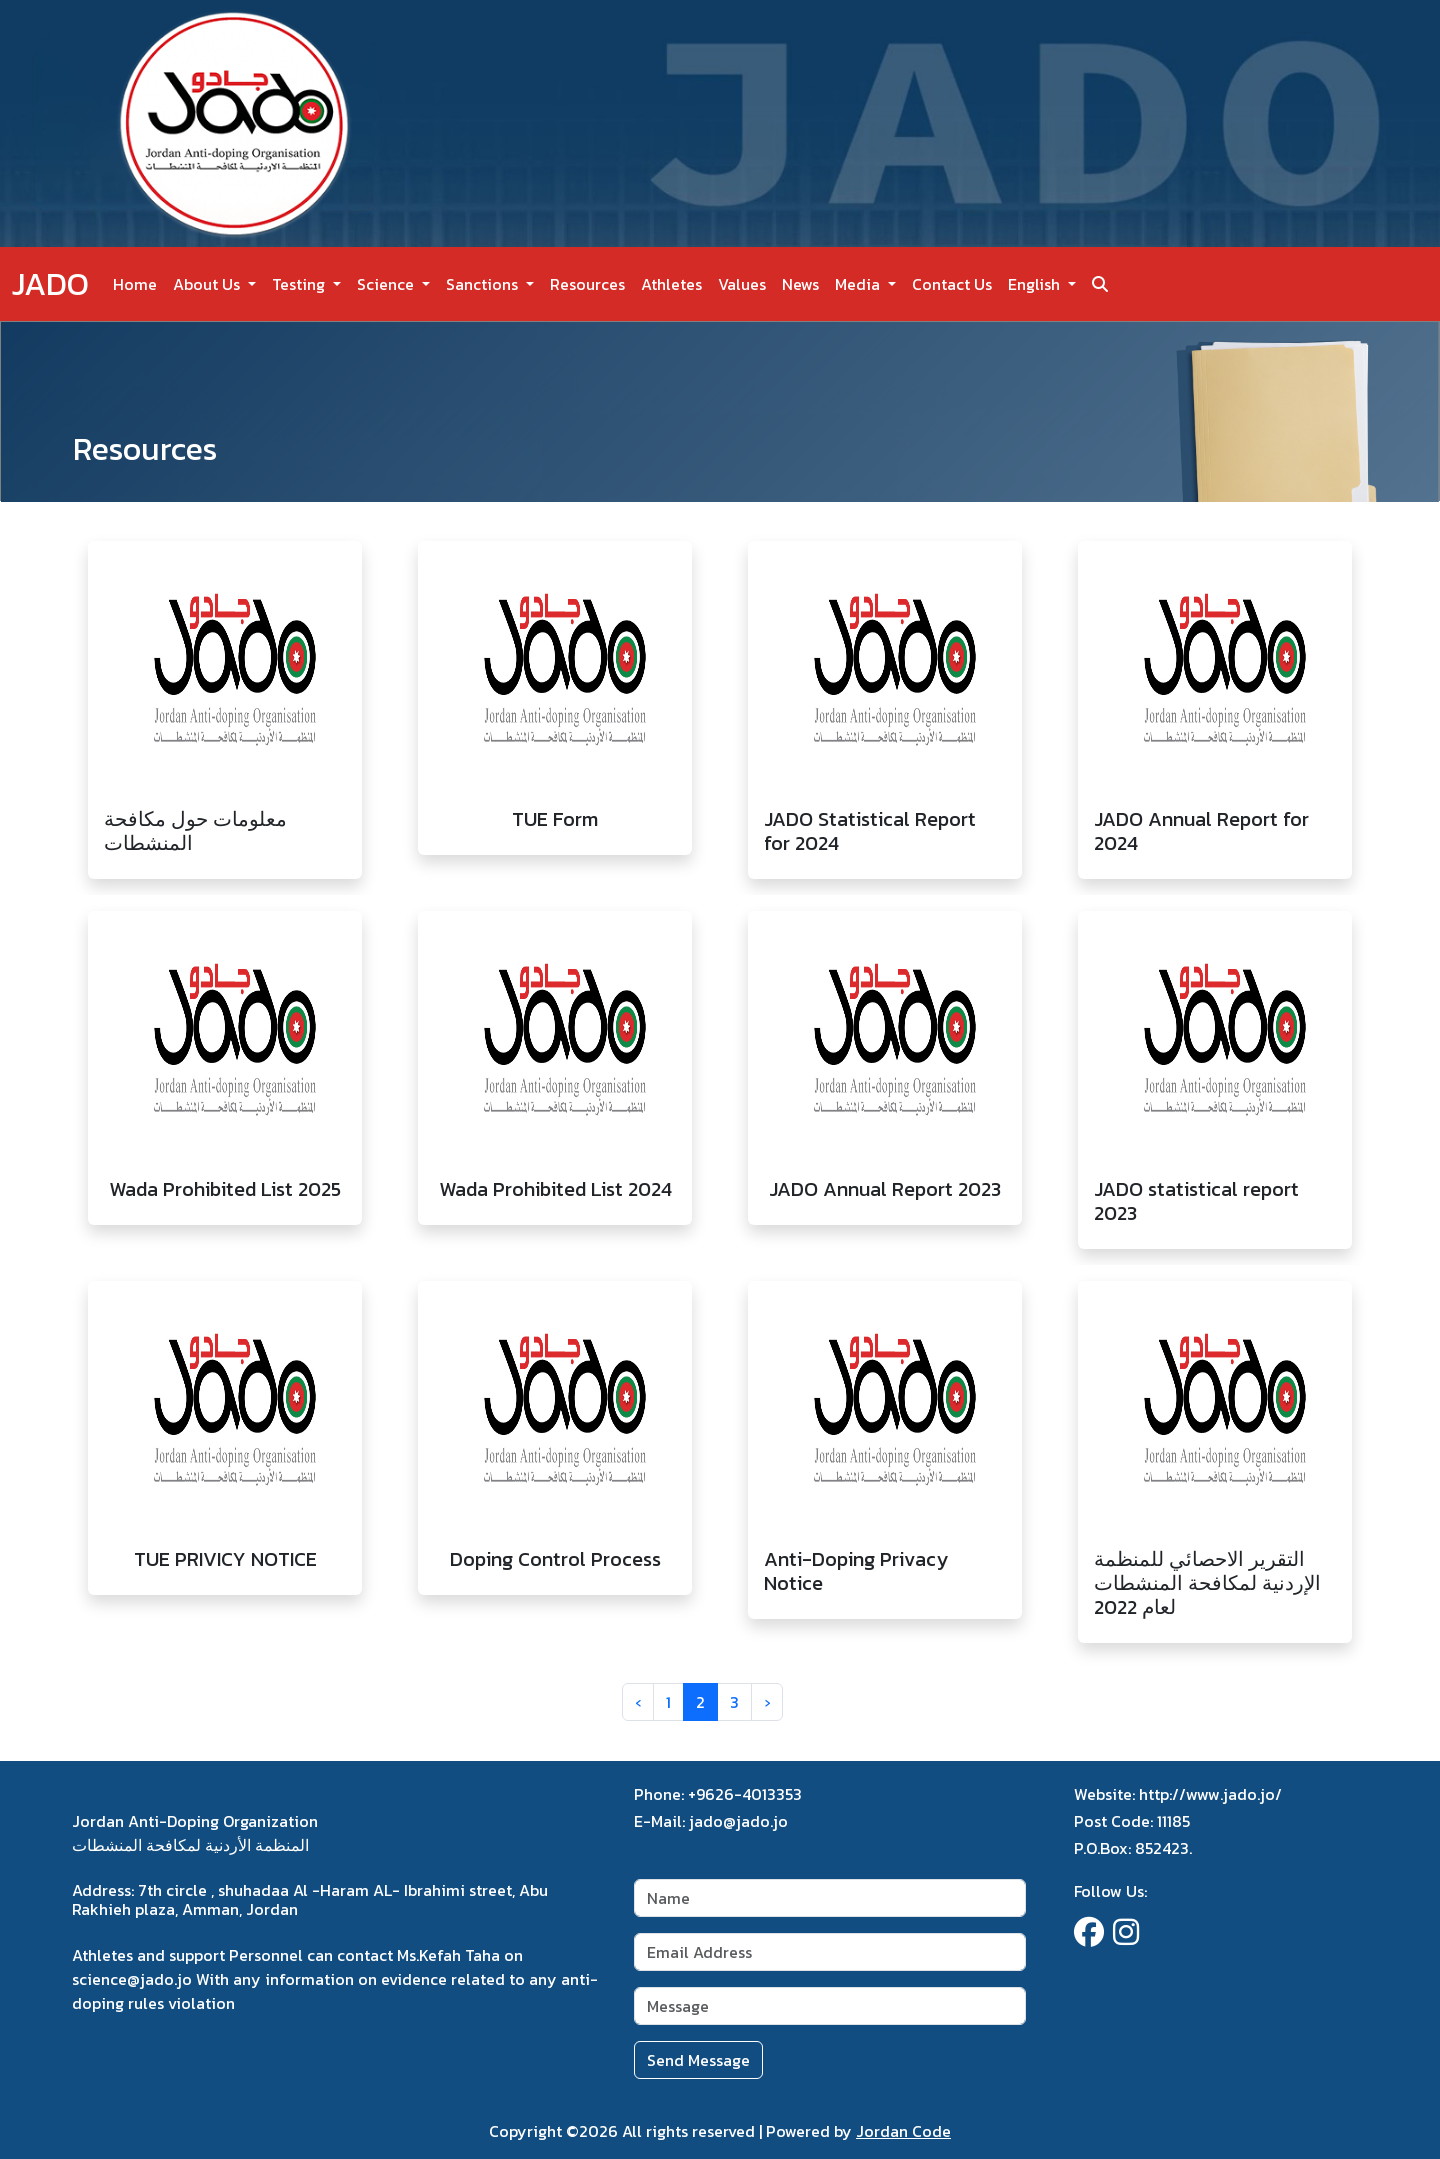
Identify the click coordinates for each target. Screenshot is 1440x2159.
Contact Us (952, 284)
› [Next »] (767, 1702)
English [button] (1036, 284)
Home (135, 284)
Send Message (698, 2060)
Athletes (671, 284)
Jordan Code (903, 2131)
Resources (587, 284)
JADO (50, 284)
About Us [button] (208, 284)
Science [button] (387, 284)
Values (742, 284)
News (800, 284)
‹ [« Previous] (638, 1702)
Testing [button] (300, 284)
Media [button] (859, 284)
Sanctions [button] (484, 284)
